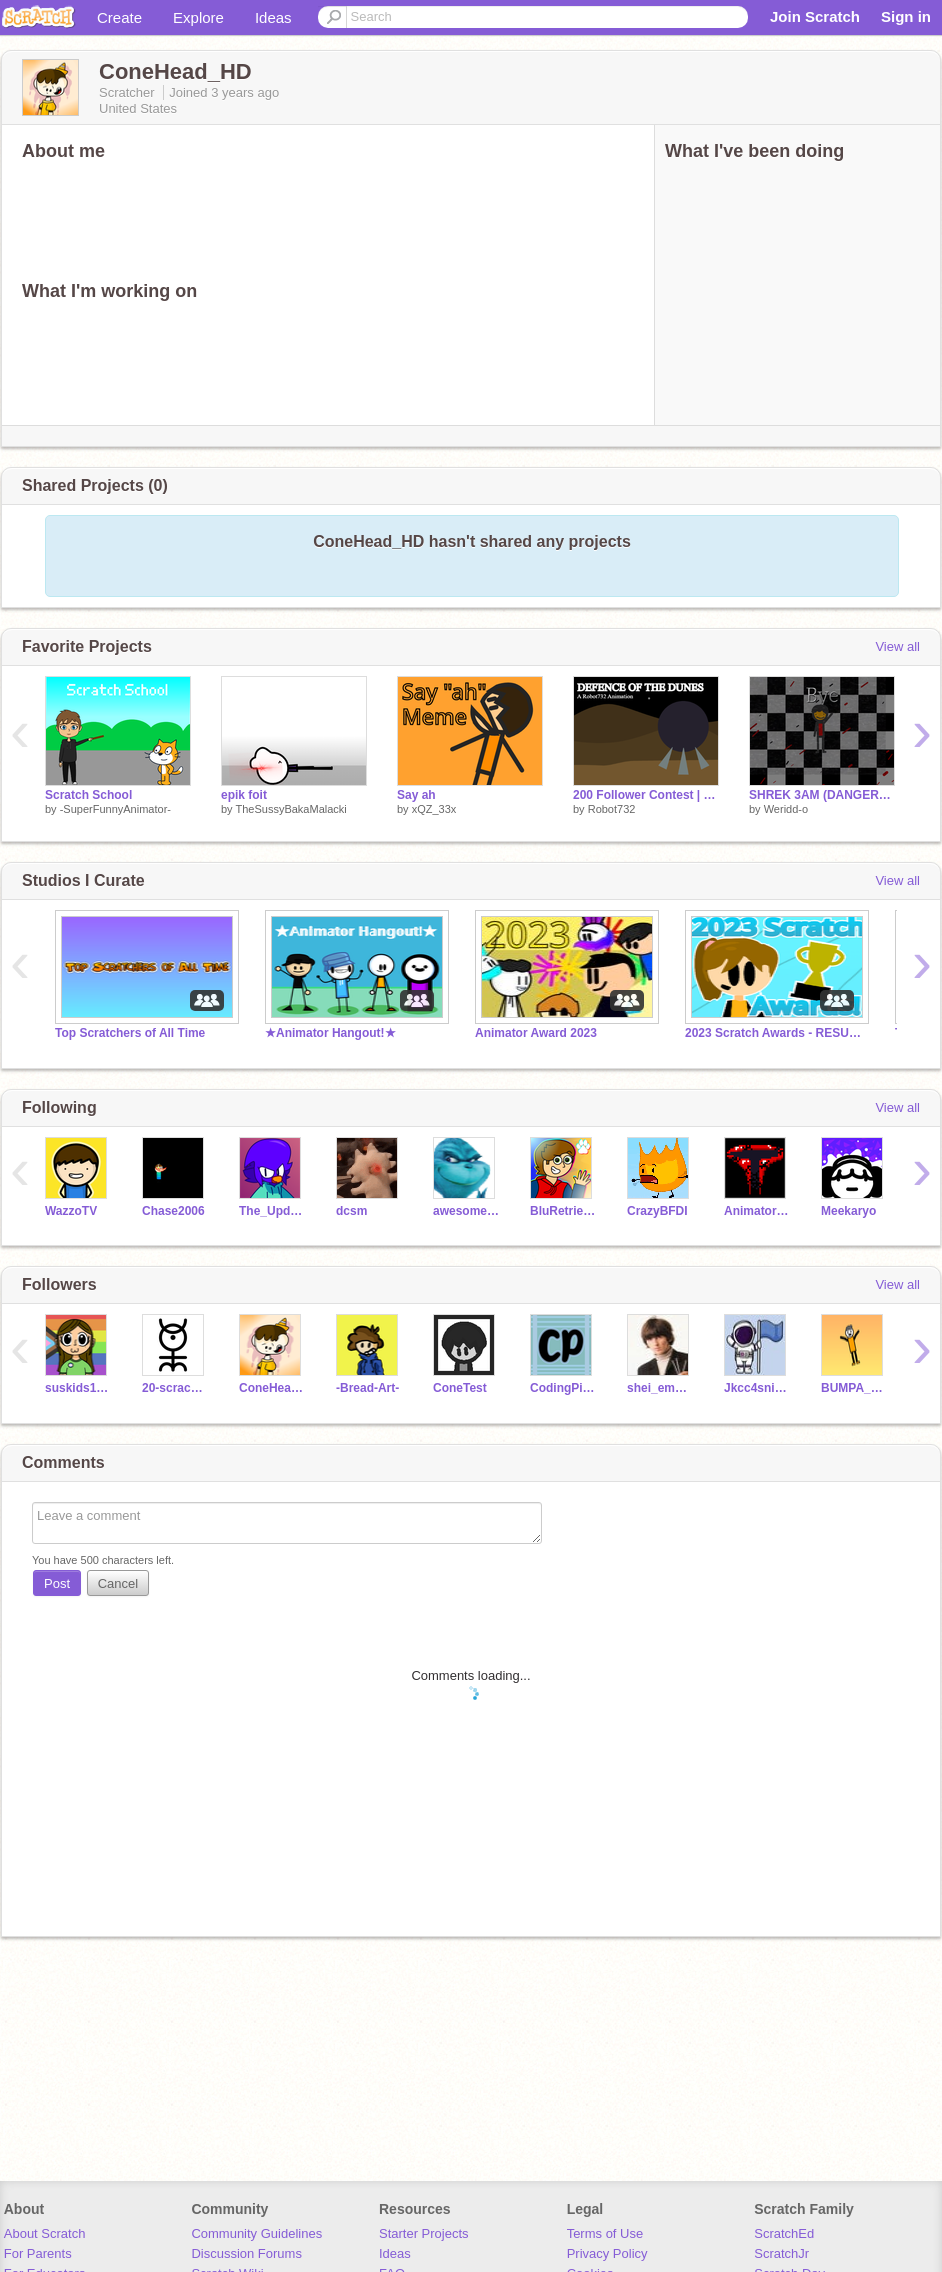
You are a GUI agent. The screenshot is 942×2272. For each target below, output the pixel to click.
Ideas (273, 17)
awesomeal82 (466, 1211)
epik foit (244, 795)
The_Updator (272, 1211)
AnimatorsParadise (757, 1211)
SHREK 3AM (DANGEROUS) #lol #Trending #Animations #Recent (822, 795)
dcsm (351, 1211)
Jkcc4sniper (757, 1388)
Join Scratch (815, 16)
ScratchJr (781, 2253)
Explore (198, 17)
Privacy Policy (607, 2253)
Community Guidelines (256, 2233)
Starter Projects (424, 2233)
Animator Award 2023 (536, 1033)
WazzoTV (71, 1211)
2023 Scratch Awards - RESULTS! (775, 1033)
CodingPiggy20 (563, 1388)
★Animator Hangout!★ (330, 1033)
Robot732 (612, 809)
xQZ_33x (434, 809)
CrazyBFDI (657, 1211)
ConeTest (460, 1388)
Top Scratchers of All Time (130, 1033)
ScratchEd (784, 2233)
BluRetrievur (563, 1211)
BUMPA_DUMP (854, 1388)
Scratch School (88, 795)
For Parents (38, 2253)
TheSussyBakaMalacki (290, 809)
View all (897, 646)
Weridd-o (786, 809)
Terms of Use (605, 2233)
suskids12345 (78, 1388)
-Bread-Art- (367, 1388)
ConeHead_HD (272, 1388)
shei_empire (660, 1388)
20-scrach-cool (175, 1388)
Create (119, 17)
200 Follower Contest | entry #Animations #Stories (646, 795)
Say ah (416, 795)
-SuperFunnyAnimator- (115, 809)
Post (57, 1583)
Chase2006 (173, 1211)
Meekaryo (848, 1211)
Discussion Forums (246, 2253)
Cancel (118, 1583)
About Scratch (45, 2233)
